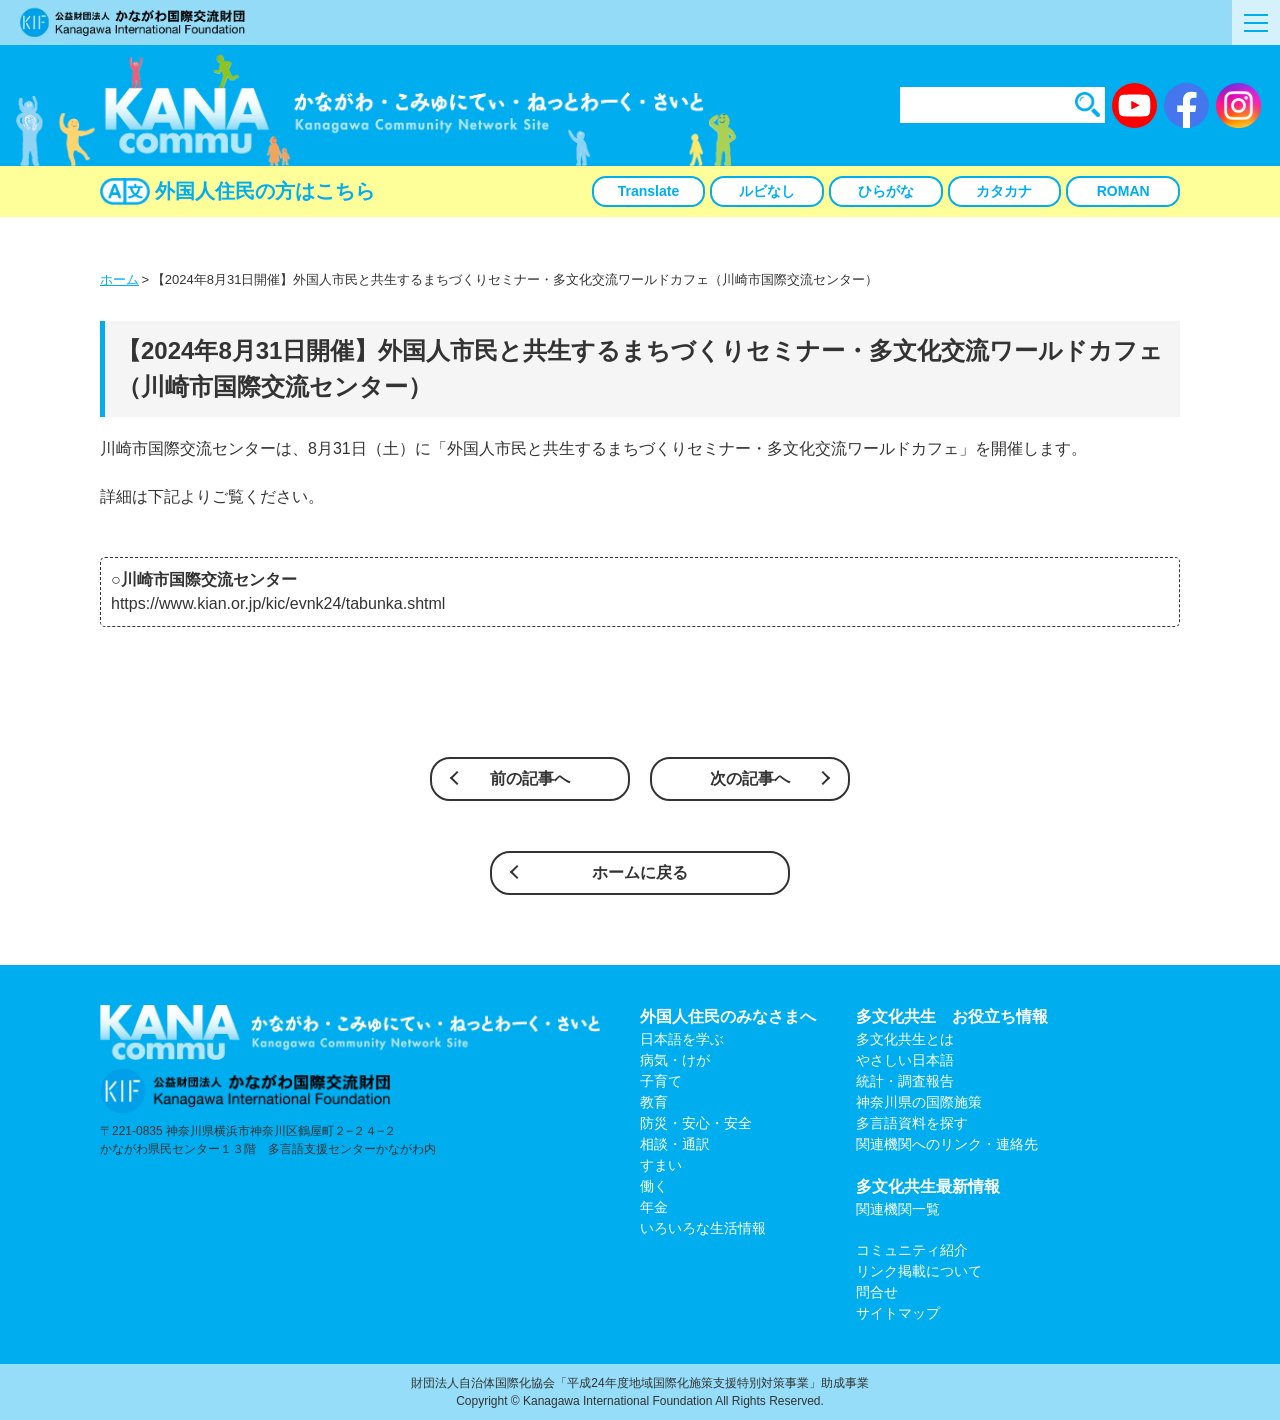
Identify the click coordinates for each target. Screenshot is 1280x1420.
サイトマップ (898, 1313)
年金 (654, 1207)
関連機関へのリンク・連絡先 (947, 1144)
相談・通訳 (675, 1144)
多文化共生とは (905, 1039)
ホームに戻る (640, 872)
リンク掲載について (919, 1271)
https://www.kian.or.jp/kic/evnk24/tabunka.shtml (278, 603)
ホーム (119, 279)
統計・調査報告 (905, 1081)
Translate (648, 191)
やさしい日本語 (905, 1060)
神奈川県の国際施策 (919, 1102)
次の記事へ (750, 778)
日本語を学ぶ (682, 1039)
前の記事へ (530, 778)
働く (654, 1186)
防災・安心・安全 (696, 1123)
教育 (654, 1102)
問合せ (877, 1292)
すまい (661, 1165)
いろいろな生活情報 (703, 1228)
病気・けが (675, 1060)
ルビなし (767, 191)
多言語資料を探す (912, 1123)
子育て (661, 1081)
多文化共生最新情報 (928, 1186)
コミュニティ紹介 (912, 1250)
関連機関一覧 (898, 1209)
